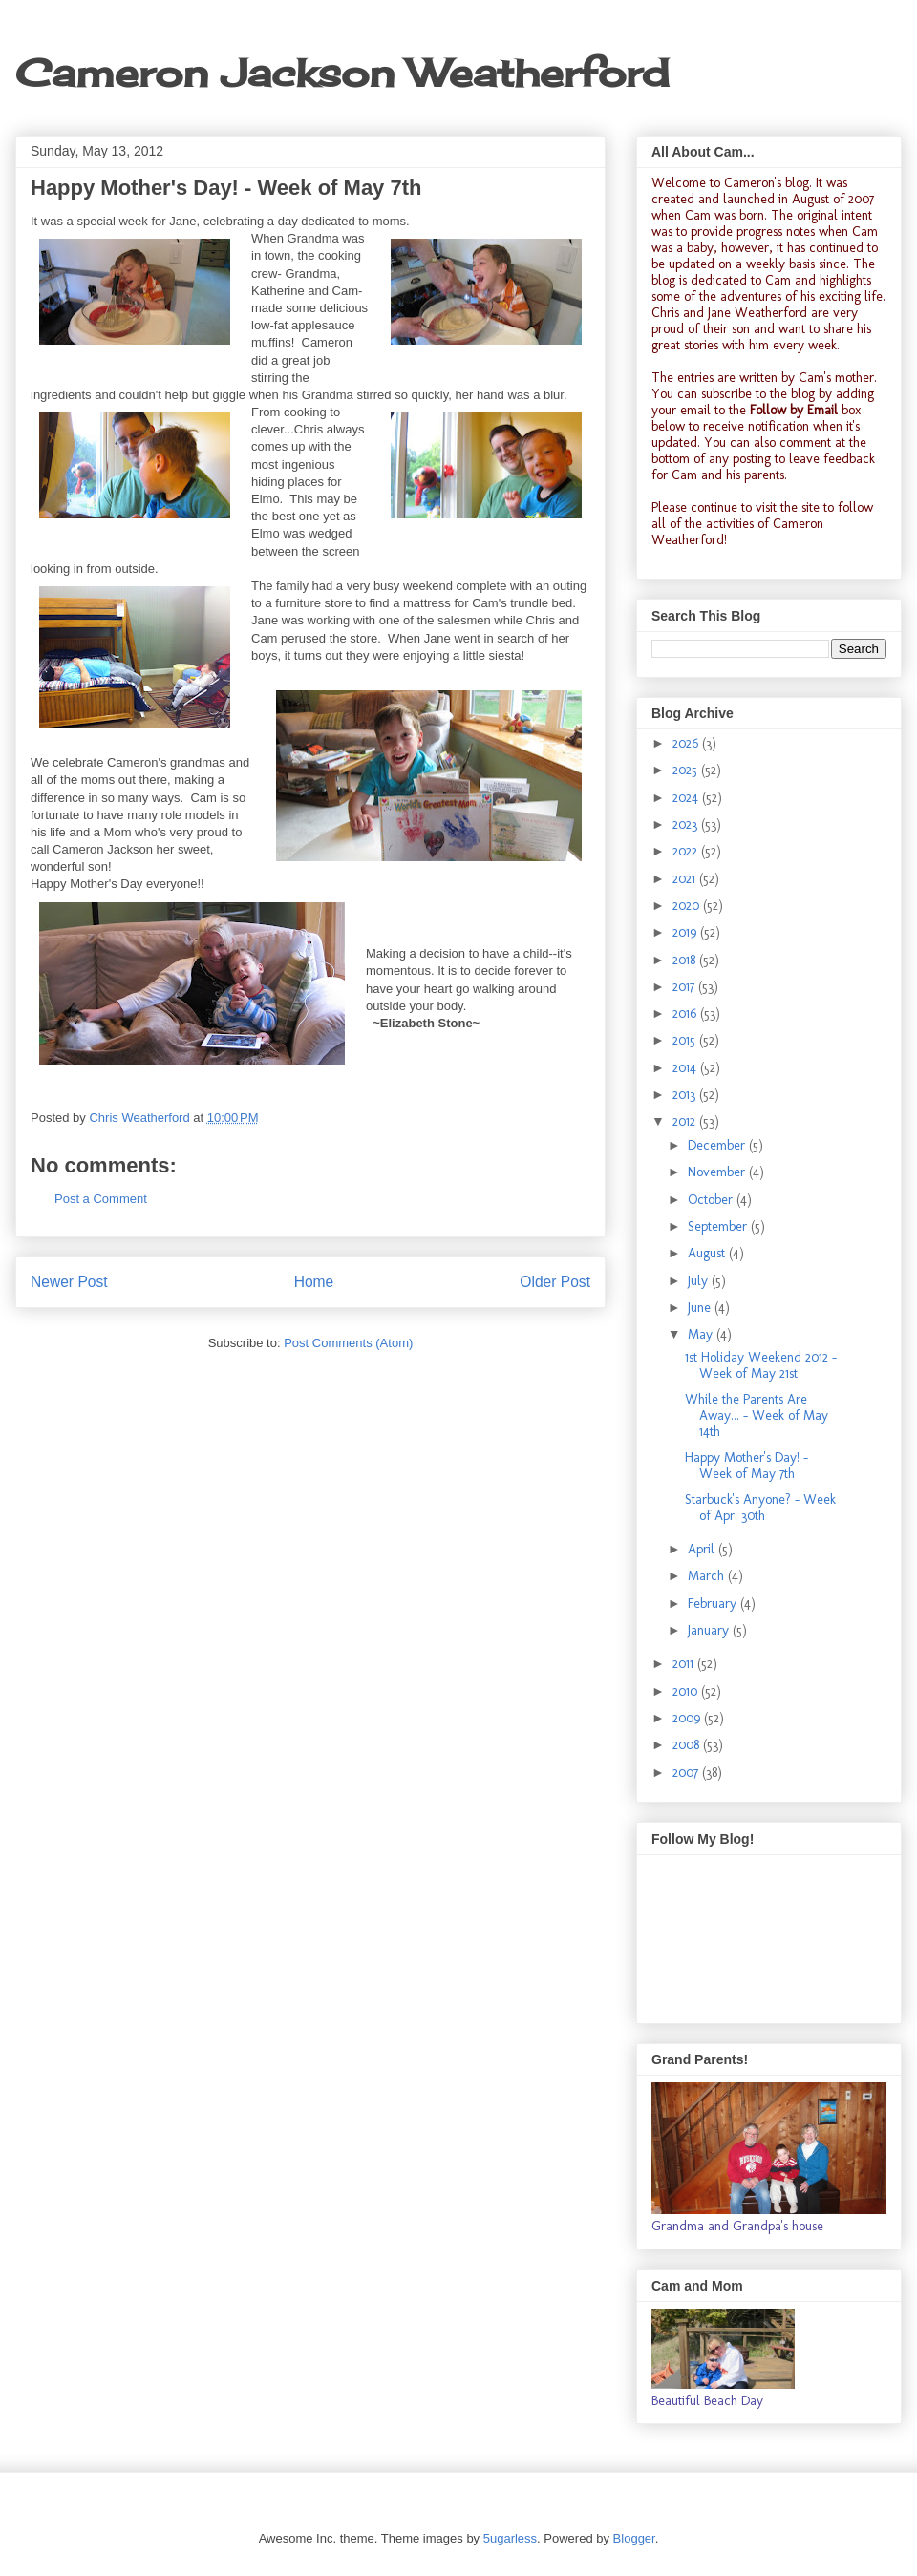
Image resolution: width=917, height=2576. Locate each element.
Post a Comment (100, 1199)
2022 (686, 851)
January (710, 1630)
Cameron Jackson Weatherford (342, 73)
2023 (686, 824)
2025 (686, 770)
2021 (685, 879)
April (703, 1549)
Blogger (634, 2538)
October (712, 1200)
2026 (687, 743)
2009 (688, 1718)
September (719, 1226)
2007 (687, 1772)
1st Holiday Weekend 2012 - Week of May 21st (761, 1365)
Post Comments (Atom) (348, 1343)
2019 (686, 932)
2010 (686, 1691)
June (701, 1307)
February (714, 1603)
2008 (687, 1745)
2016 (686, 1013)
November (718, 1172)
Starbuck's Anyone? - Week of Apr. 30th (760, 1507)
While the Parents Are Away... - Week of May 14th (756, 1415)
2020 (687, 905)
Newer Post (69, 1282)
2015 (685, 1040)
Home (314, 1282)
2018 (685, 960)
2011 (684, 1664)
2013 (685, 1095)
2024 (687, 798)
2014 (686, 1068)
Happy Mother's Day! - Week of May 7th (746, 1465)
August (708, 1253)
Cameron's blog (766, 183)
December (718, 1145)
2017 (685, 987)
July (700, 1281)
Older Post (555, 1282)
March (708, 1576)
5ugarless (510, 2538)
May (702, 1334)
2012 (685, 1121)
